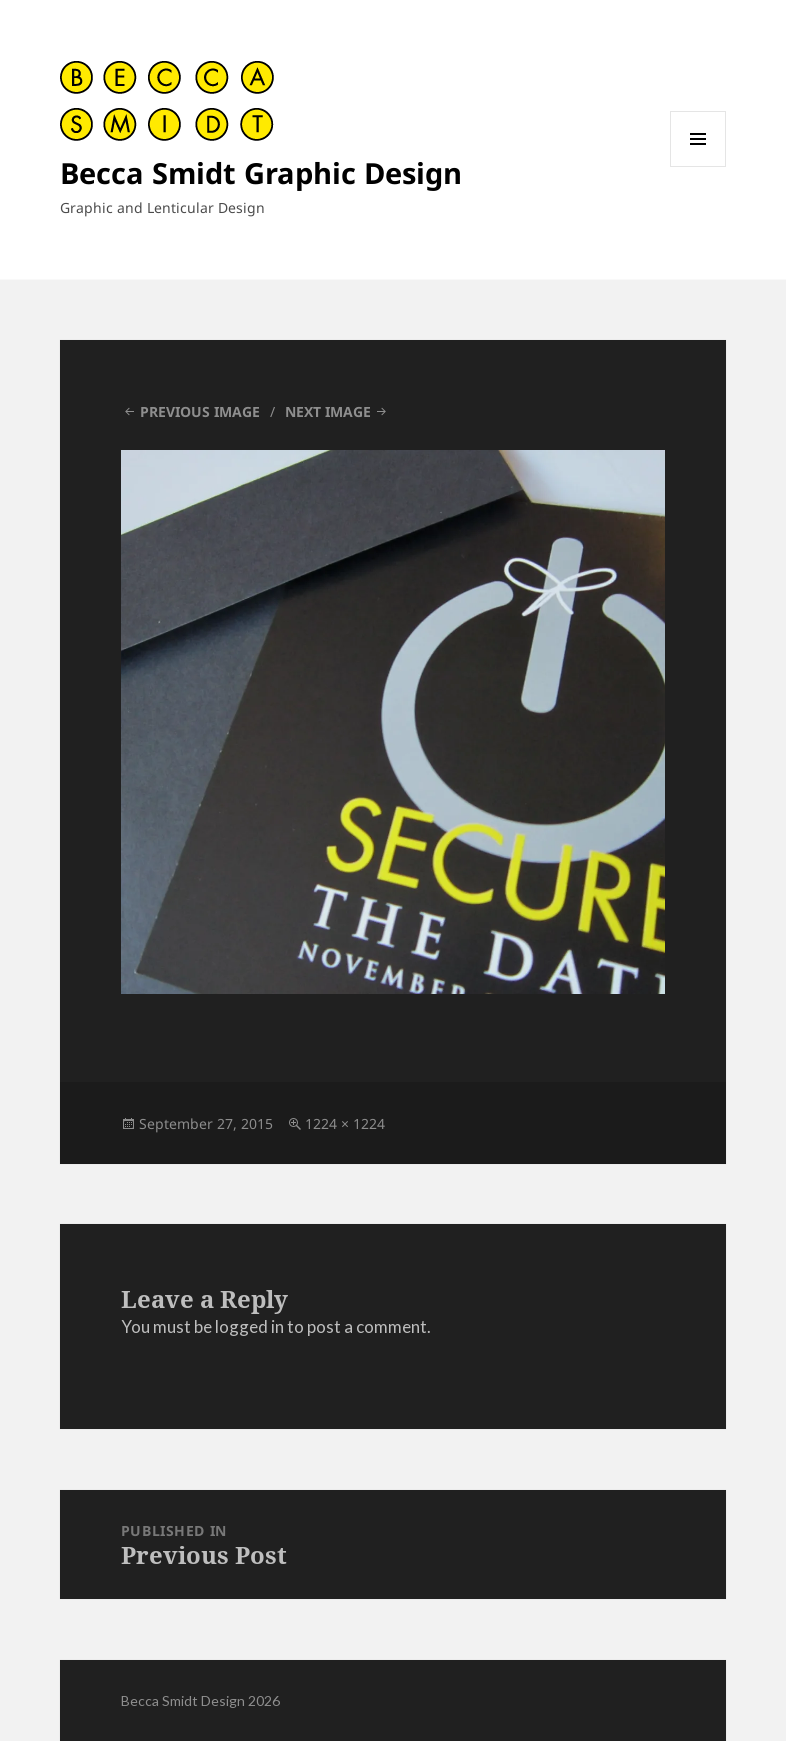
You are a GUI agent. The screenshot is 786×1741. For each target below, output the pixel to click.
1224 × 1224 (345, 1123)
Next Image (328, 411)
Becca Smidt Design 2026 (200, 1700)
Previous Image (200, 411)
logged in (249, 1326)
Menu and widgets (698, 166)
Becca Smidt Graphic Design (261, 172)
